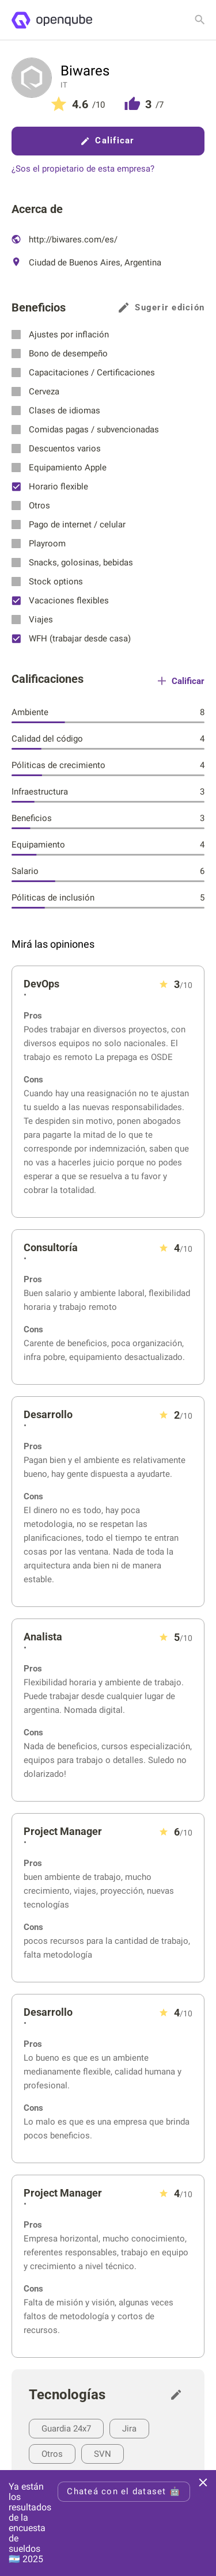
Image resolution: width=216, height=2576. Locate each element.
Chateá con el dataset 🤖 (124, 2491)
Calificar (107, 140)
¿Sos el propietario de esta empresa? (83, 169)
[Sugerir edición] (179, 2394)
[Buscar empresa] (200, 19)
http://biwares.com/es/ (65, 239)
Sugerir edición (161, 307)
